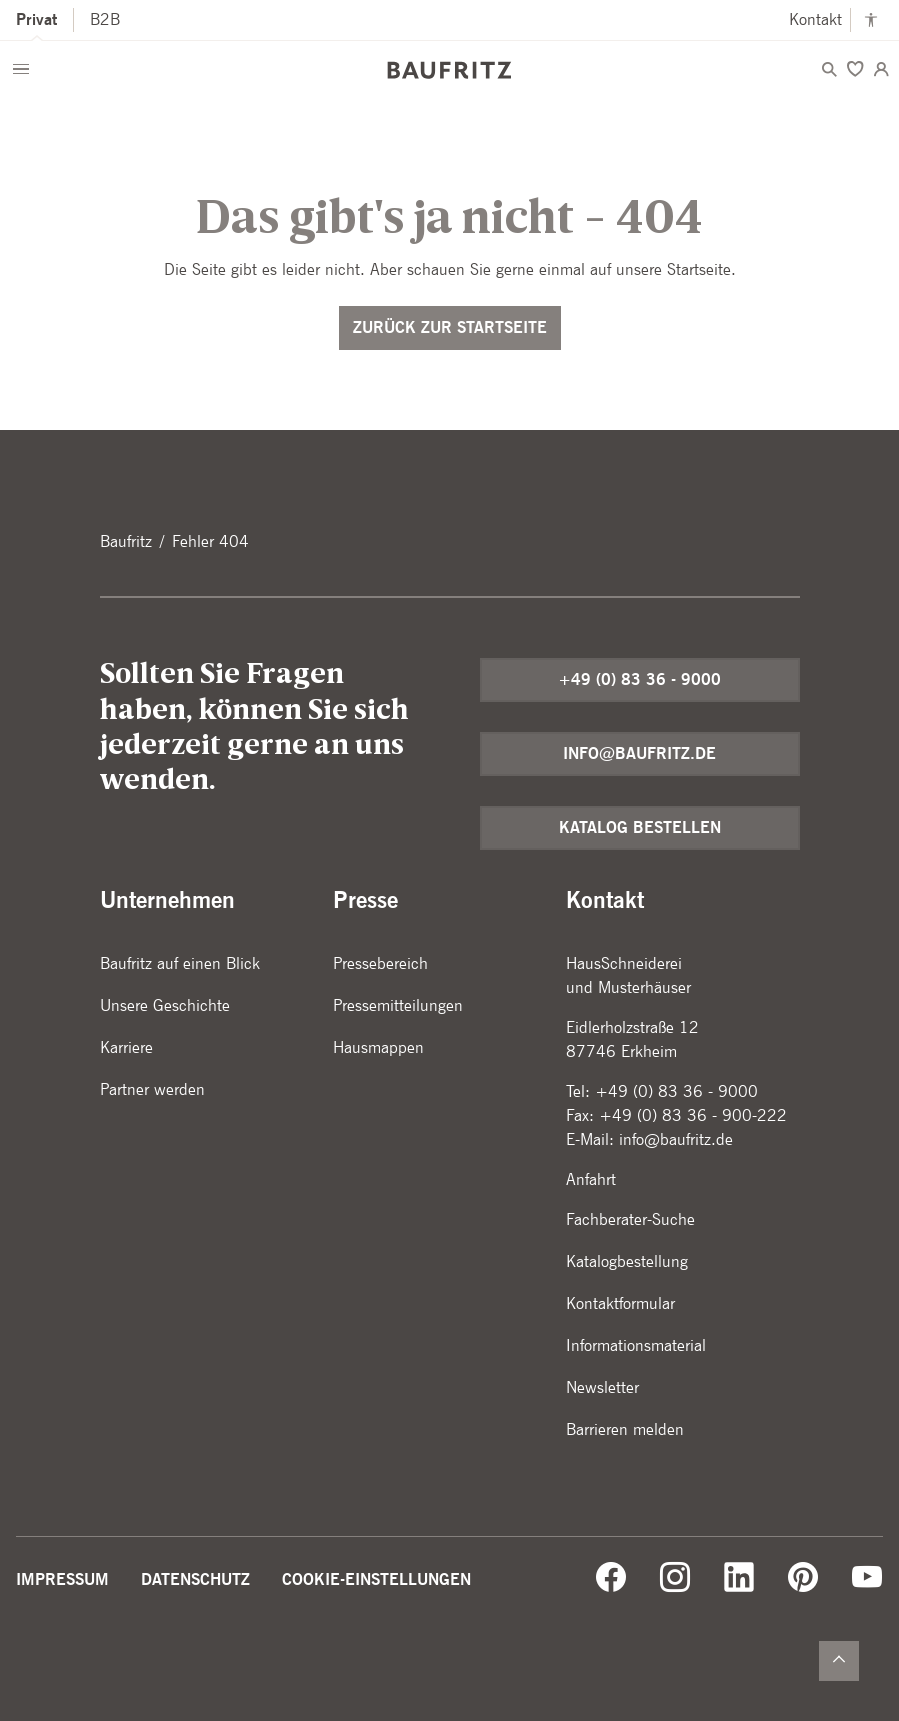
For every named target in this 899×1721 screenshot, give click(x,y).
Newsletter (602, 1387)
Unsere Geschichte (165, 1005)
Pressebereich (380, 963)
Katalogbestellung (627, 1261)
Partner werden (152, 1089)
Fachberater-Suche (630, 1219)
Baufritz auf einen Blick (180, 963)
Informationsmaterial (636, 1345)
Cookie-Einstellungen (376, 1579)
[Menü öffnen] (21, 69)
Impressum (62, 1579)
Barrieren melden (625, 1429)
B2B (105, 19)
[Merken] (855, 69)
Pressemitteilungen (398, 1005)
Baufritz (126, 541)
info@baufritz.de (639, 753)
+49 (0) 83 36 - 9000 (639, 679)
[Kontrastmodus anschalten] (871, 20)
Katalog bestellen (640, 827)
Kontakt (815, 19)
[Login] (881, 69)
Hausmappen (378, 1047)
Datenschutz (195, 1579)
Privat (36, 19)
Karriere (126, 1047)
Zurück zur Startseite (450, 327)
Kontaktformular (620, 1303)
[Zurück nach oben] (839, 1661)
